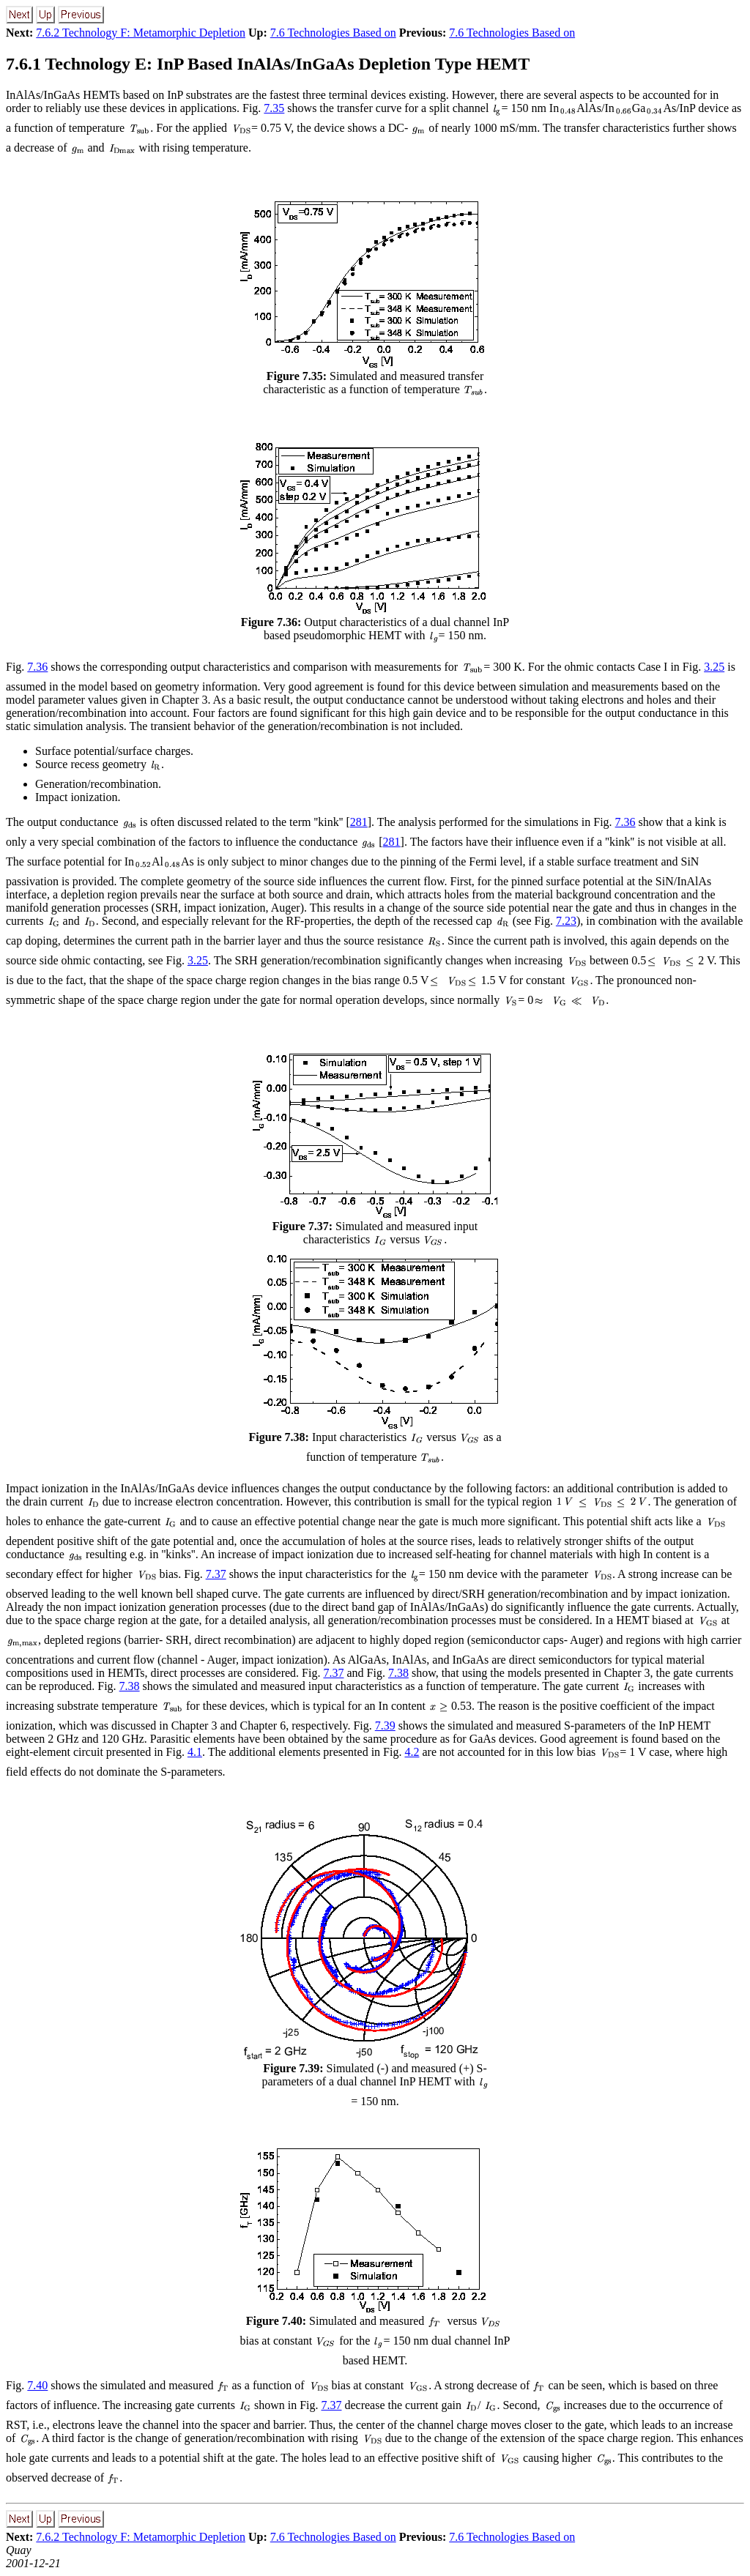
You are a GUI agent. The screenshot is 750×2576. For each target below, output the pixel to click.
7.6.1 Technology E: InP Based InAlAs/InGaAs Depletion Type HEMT (268, 63)
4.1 (195, 1752)
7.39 (385, 1725)
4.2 (411, 1752)
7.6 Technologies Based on (333, 32)
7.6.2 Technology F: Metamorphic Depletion (140, 32)
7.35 (274, 108)
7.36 (37, 666)
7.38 (398, 1673)
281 (359, 822)
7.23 (566, 921)
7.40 (37, 2385)
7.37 (216, 1574)
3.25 (714, 666)
